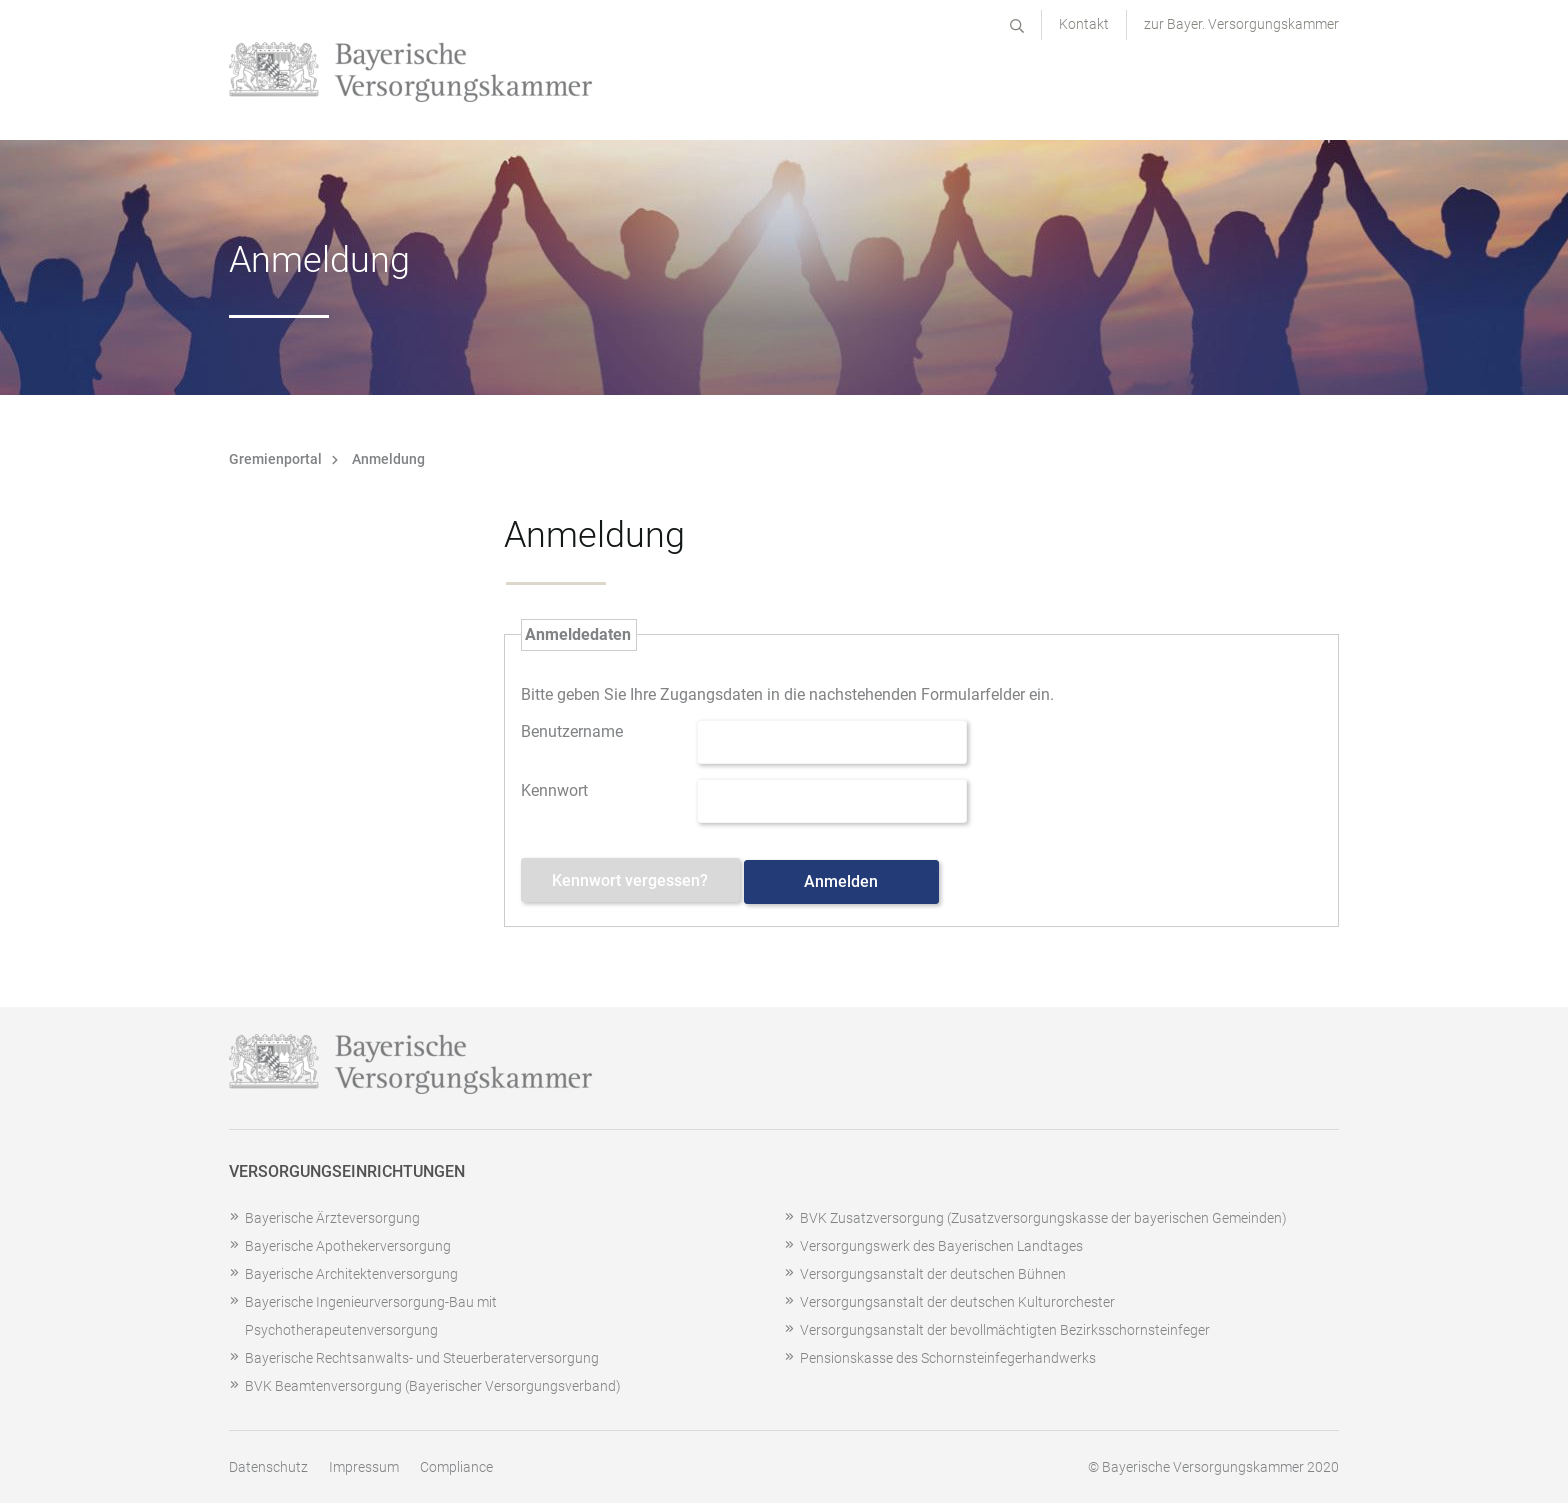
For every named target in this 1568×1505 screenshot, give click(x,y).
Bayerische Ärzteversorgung (332, 1220)
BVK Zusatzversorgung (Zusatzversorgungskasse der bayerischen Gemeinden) (1043, 1220)
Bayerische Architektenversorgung (351, 1276)
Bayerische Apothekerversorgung (348, 1248)
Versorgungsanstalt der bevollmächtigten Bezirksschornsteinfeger (1005, 1332)
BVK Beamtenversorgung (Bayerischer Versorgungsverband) (433, 1388)
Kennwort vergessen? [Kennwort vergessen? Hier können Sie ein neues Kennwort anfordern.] (636, 883)
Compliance (456, 1469)
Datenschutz (268, 1469)
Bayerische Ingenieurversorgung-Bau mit (371, 1304)
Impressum (364, 1469)
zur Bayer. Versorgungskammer (1241, 24)
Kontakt (1084, 24)
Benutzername (572, 730)
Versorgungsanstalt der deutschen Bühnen (933, 1276)
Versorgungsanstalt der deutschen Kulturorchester (957, 1304)
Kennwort (554, 789)
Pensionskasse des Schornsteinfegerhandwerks (948, 1360)
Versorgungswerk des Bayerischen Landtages (941, 1248)
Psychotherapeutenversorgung (341, 1332)
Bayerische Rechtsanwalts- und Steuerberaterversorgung (422, 1360)
